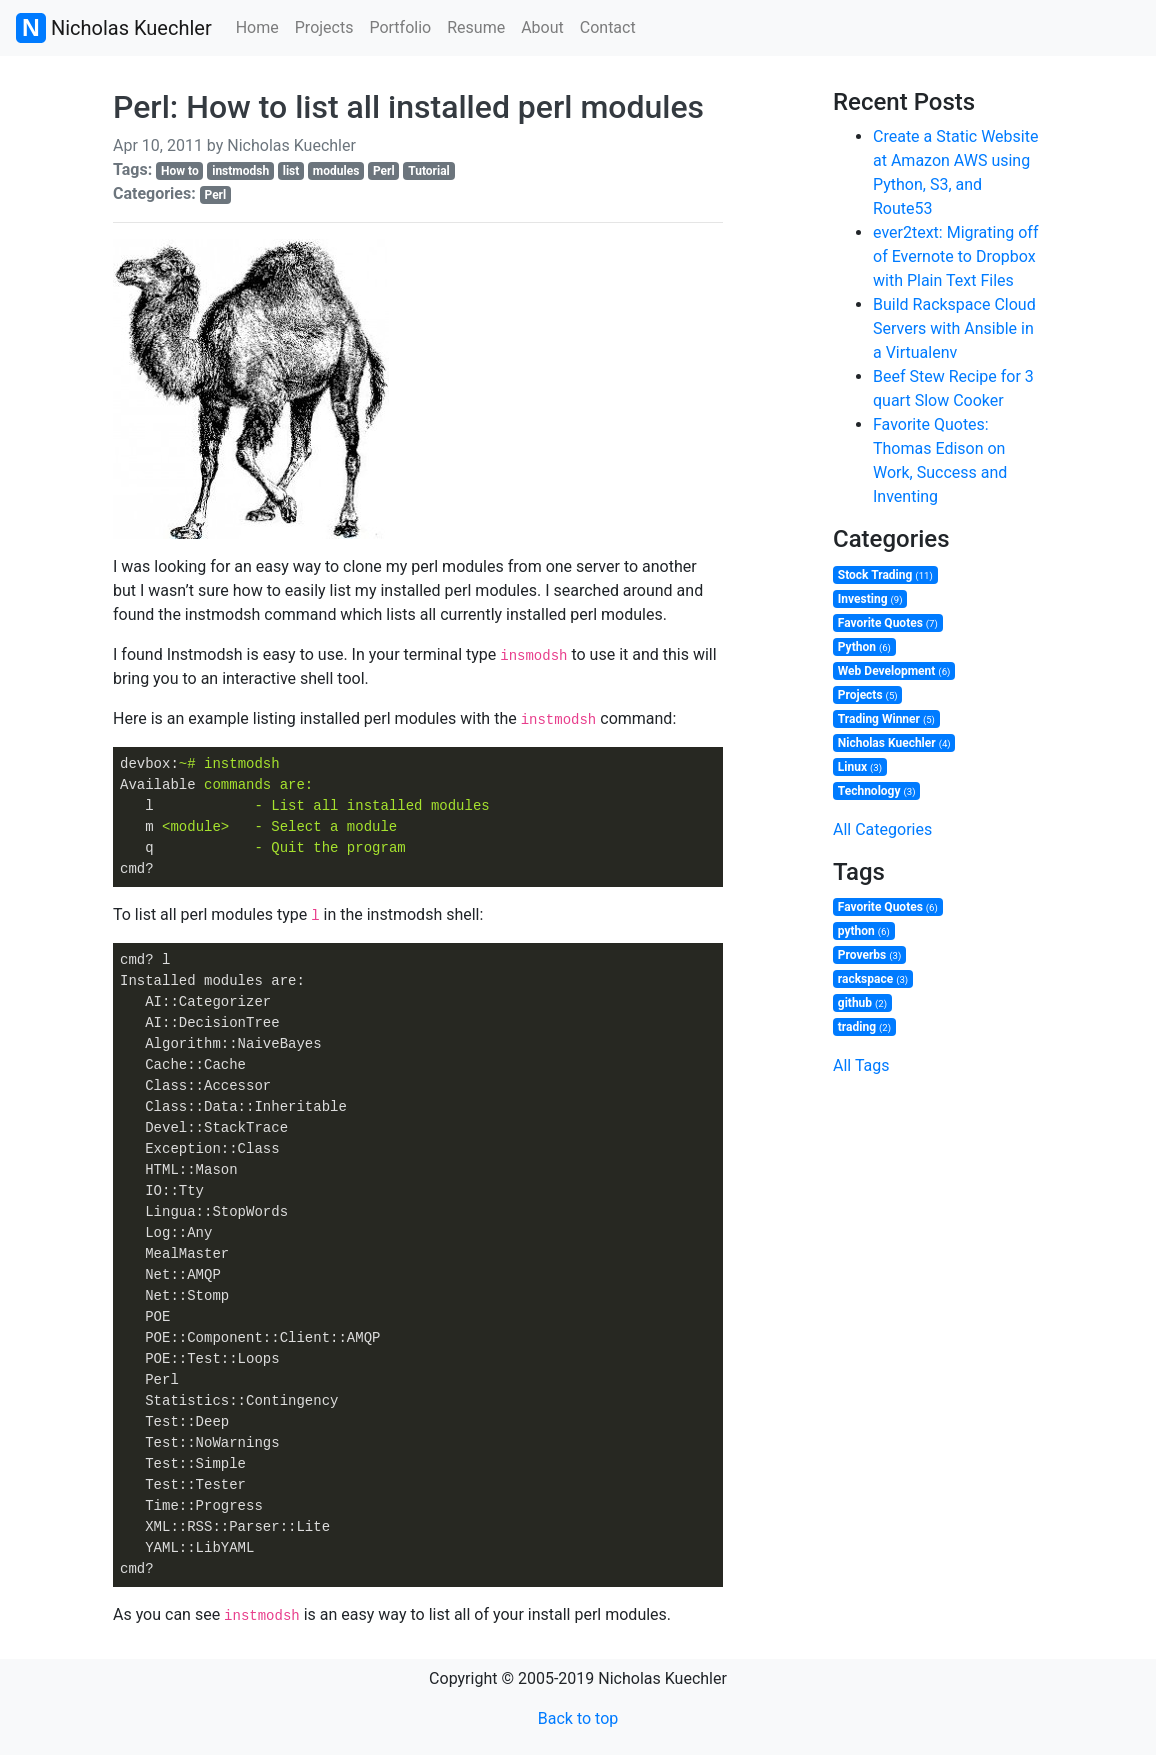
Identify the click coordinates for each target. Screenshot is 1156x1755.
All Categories (882, 829)
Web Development (894, 671)
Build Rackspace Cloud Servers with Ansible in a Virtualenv (954, 328)
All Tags (861, 1065)
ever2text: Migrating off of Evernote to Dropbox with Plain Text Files (955, 256)
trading (864, 1027)
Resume (476, 27)
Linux (860, 767)
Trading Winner (886, 719)
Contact (608, 27)
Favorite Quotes (888, 623)
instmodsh (240, 171)
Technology (877, 791)
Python (864, 647)
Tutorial (429, 171)
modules (336, 171)
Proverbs (869, 955)
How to (180, 171)
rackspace (873, 979)
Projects (324, 27)
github (862, 1003)
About (542, 27)
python (864, 931)
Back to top (578, 1718)
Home (257, 27)
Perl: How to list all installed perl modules (408, 107)
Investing (870, 599)
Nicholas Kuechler (114, 28)
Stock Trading (885, 575)
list (291, 171)
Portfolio (400, 27)
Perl (384, 171)
